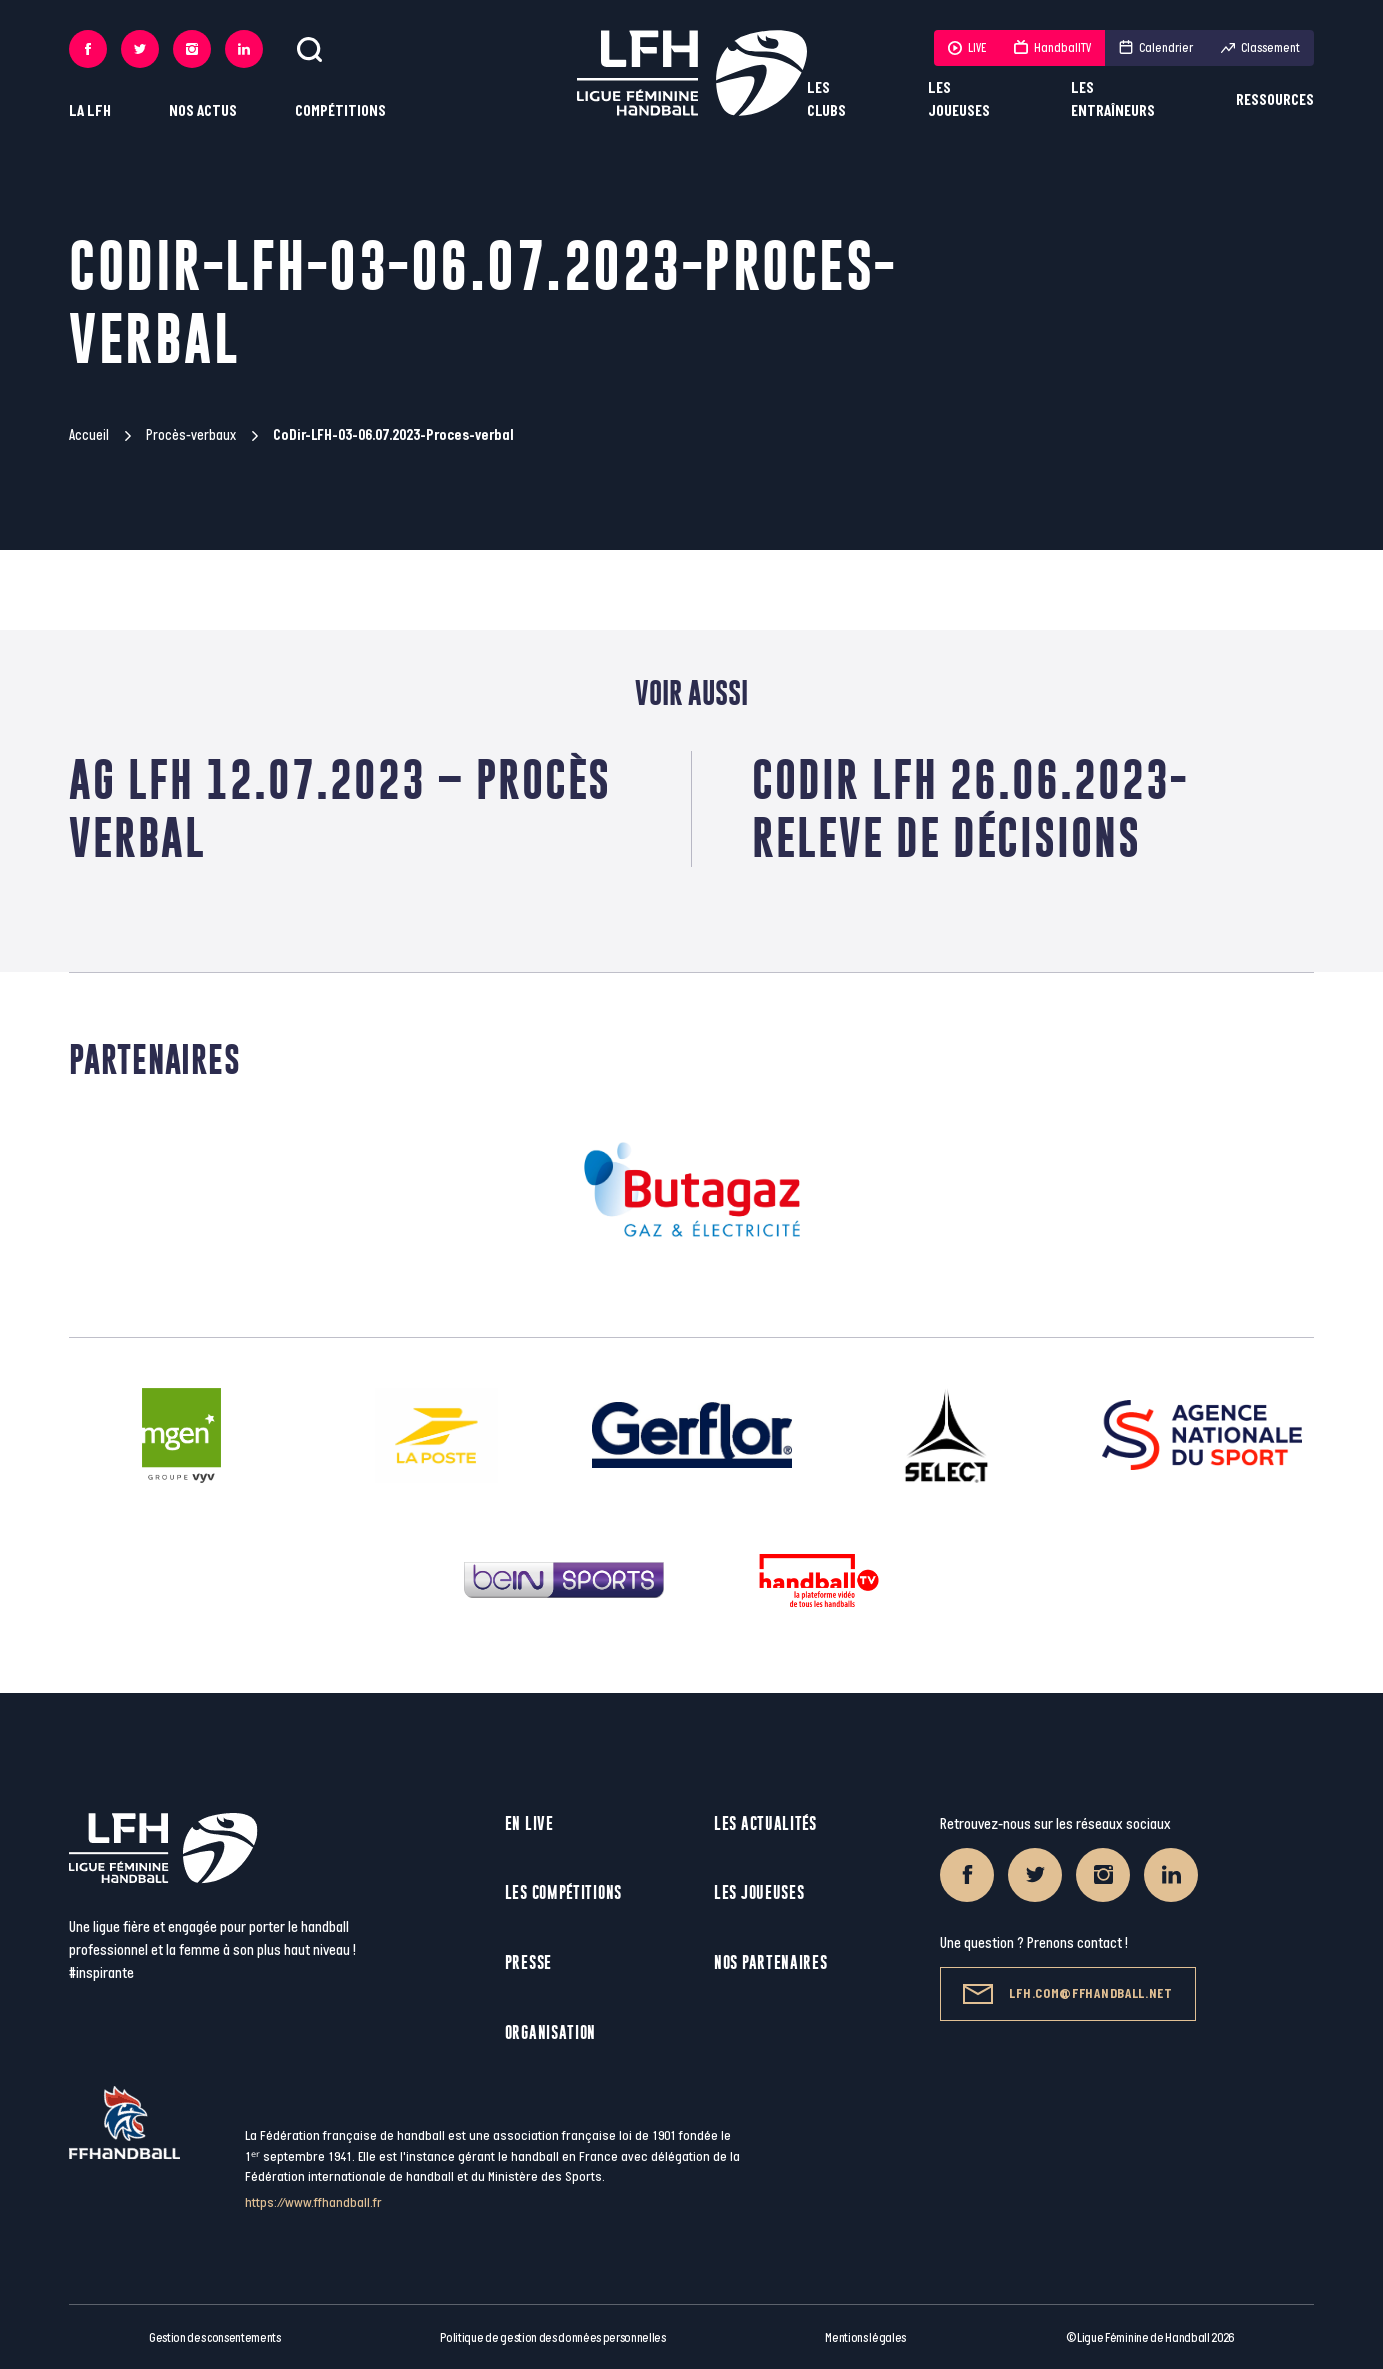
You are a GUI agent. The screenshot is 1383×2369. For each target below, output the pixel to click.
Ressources (1275, 100)
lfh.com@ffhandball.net (1067, 1994)
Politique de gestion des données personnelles (552, 2338)
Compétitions (340, 111)
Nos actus (203, 111)
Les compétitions (563, 1892)
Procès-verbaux (191, 435)
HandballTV (1052, 48)
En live (529, 1823)
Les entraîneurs (1113, 100)
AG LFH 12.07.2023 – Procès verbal (340, 808)
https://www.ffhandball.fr (313, 2202)
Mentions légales (865, 2338)
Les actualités (765, 1823)
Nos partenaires (771, 1962)
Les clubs (826, 100)
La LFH (90, 111)
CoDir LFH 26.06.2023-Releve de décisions (970, 808)
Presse (528, 1962)
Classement (1260, 48)
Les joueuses (959, 100)
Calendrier (1156, 48)
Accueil (89, 435)
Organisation (550, 2032)
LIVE (967, 48)
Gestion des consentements (215, 2338)
